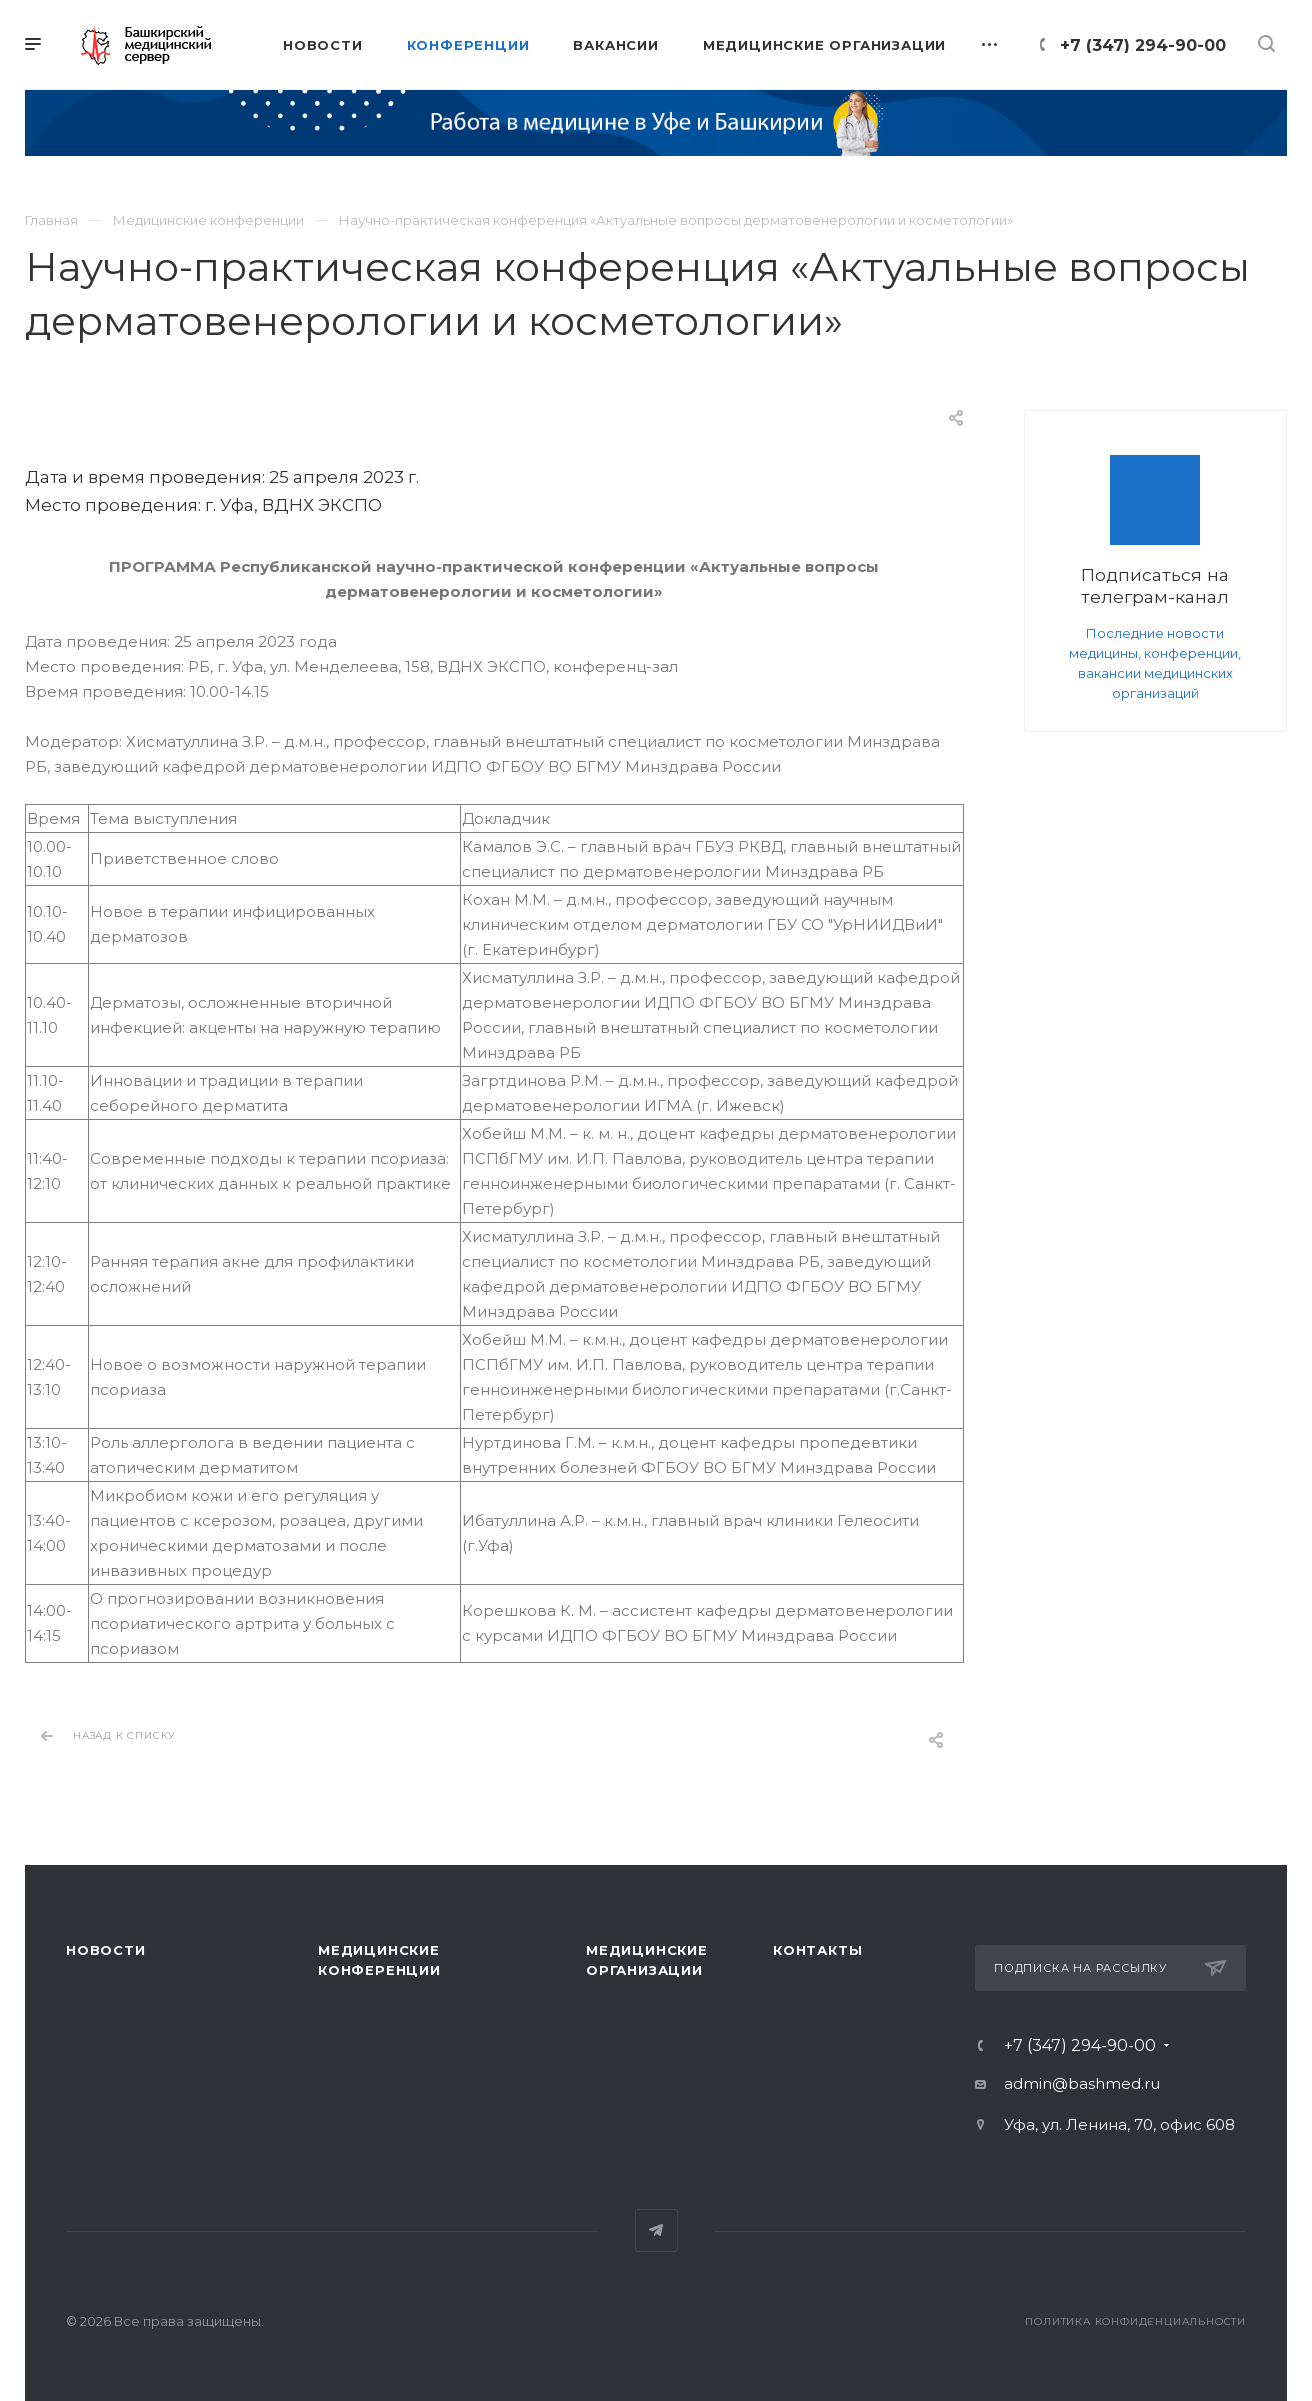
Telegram (656, 2230)
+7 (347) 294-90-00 (1143, 45)
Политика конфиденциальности (1135, 2321)
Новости (106, 1950)
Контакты (817, 1950)
